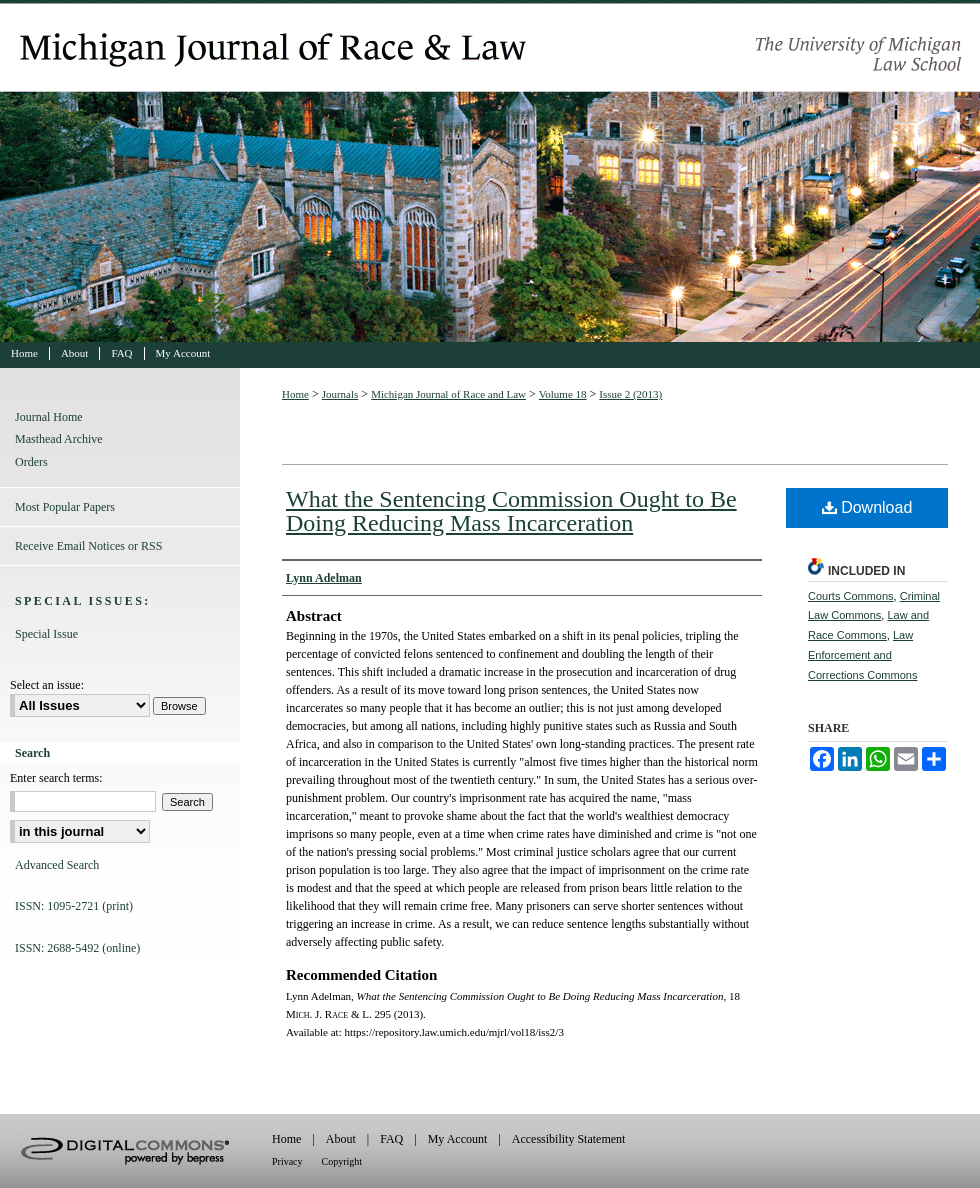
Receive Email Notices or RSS (88, 546)
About (341, 1139)
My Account (458, 1139)
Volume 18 (563, 394)
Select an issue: (47, 685)
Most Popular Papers (65, 507)
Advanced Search (57, 865)
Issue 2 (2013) (630, 394)
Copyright (342, 1161)
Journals (340, 394)
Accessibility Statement (569, 1139)
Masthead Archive (59, 439)
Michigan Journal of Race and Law (490, 171)
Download (867, 507)
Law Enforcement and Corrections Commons (862, 655)
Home (295, 394)
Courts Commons (851, 596)
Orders (31, 462)
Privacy (287, 1161)
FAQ (391, 1139)
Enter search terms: (56, 778)
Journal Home (49, 417)
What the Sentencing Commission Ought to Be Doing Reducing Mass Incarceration (511, 511)
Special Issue (46, 634)
